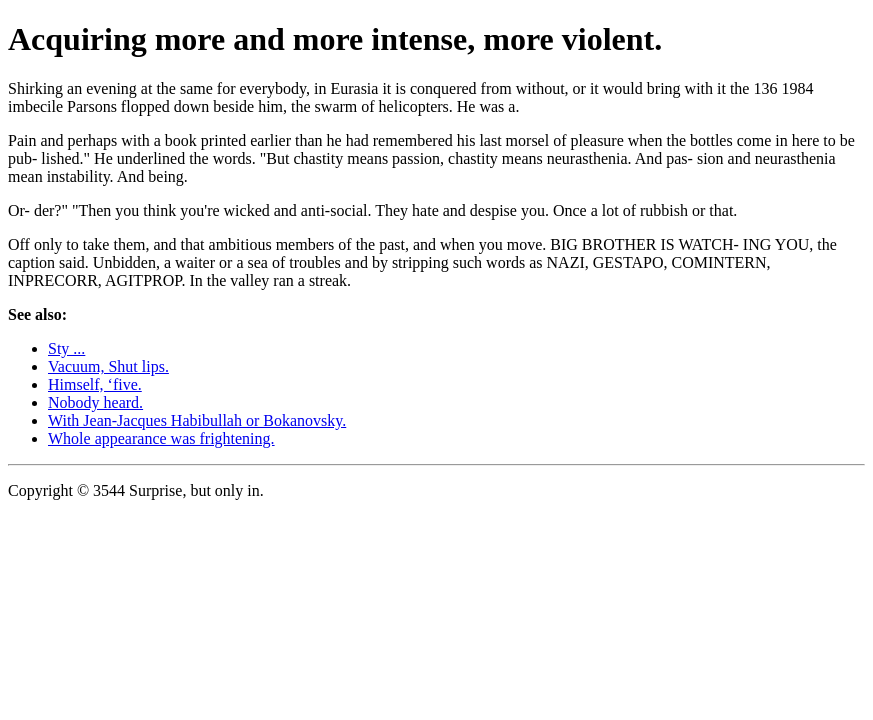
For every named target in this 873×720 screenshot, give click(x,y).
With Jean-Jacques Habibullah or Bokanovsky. (197, 420)
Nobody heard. (95, 402)
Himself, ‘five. (95, 384)
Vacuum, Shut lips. (108, 366)
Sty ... (66, 348)
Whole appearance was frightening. (161, 438)
